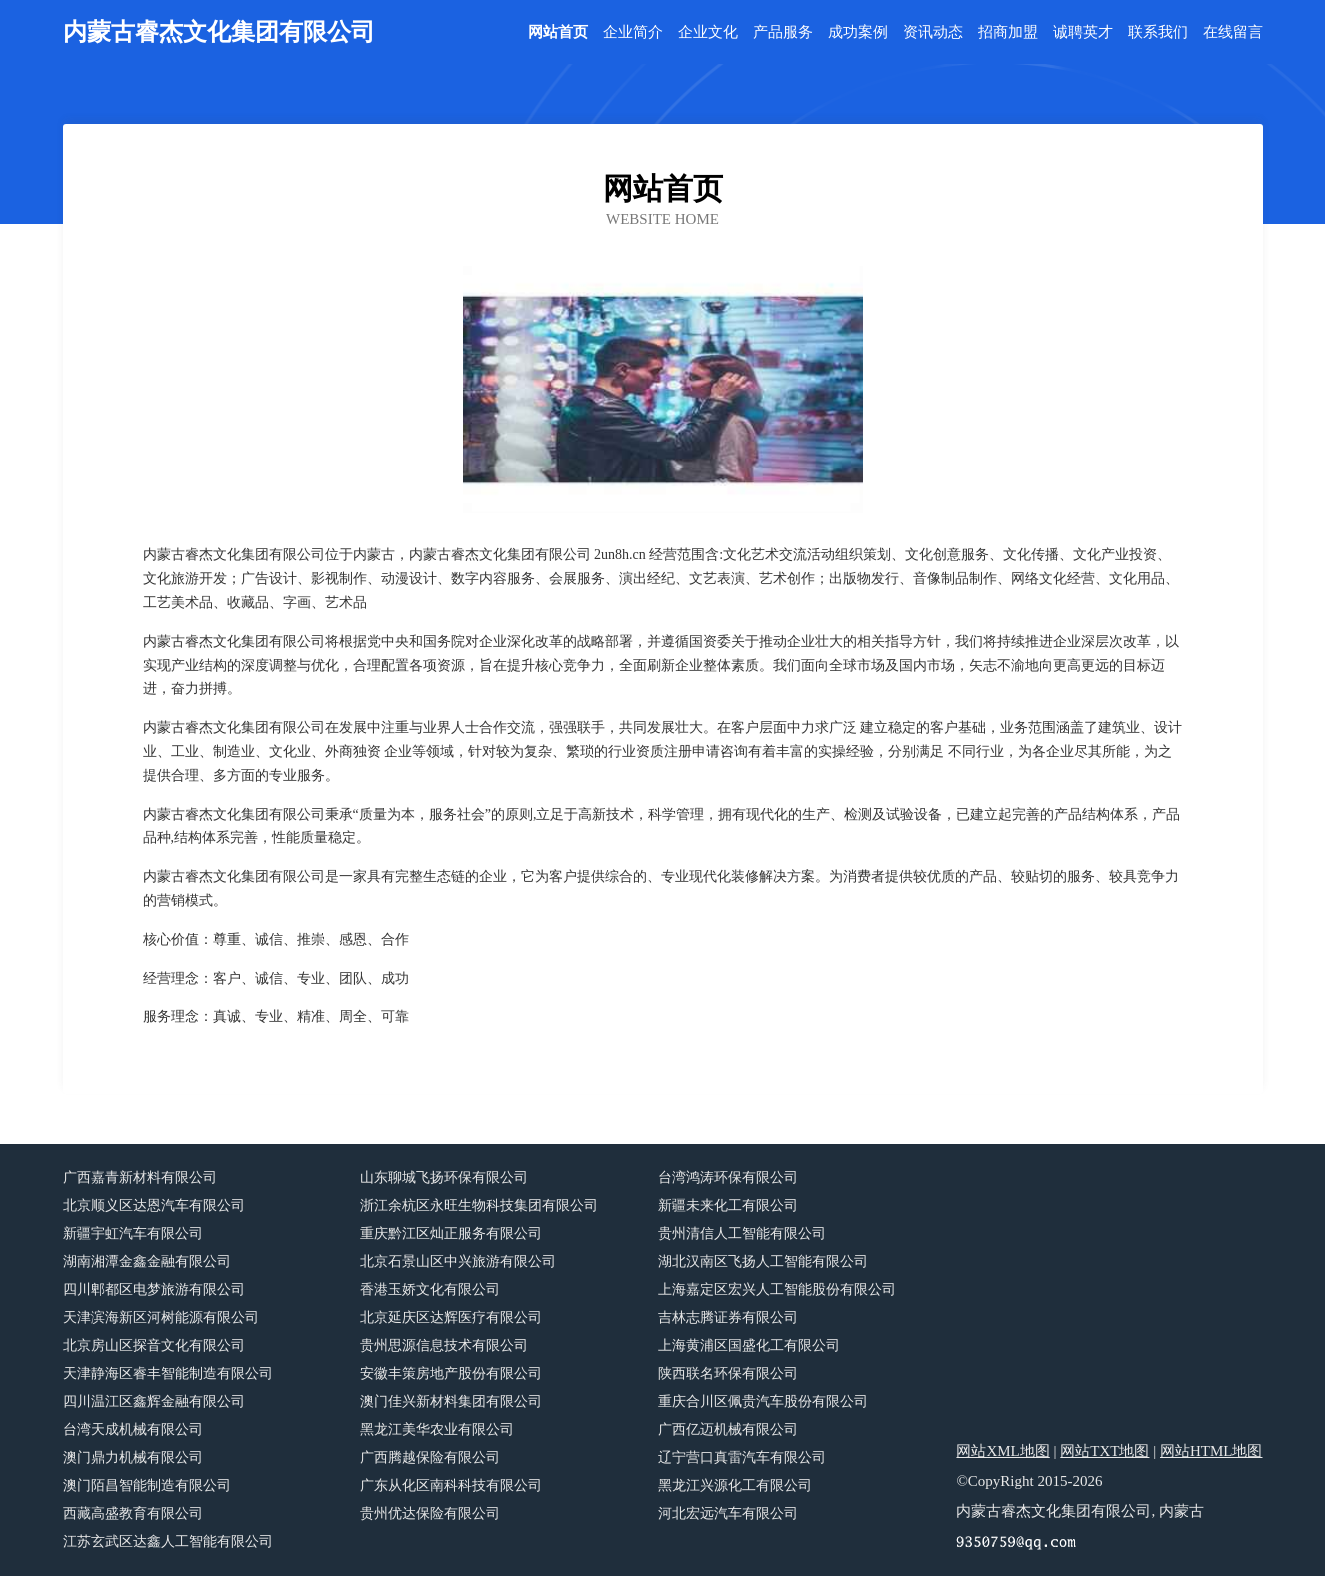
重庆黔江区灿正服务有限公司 (451, 1233)
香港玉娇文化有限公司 (430, 1289)
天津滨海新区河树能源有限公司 (161, 1317)
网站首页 (558, 32)
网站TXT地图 (1104, 1451)
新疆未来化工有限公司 (728, 1205)
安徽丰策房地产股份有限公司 (451, 1373)
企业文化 (708, 32)
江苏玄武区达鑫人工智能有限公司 (168, 1541)
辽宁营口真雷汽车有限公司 (742, 1457)
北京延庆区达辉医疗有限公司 (451, 1317)
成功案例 (858, 32)
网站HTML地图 (1211, 1451)
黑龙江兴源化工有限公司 (735, 1485)
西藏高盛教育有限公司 (133, 1513)
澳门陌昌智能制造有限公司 (147, 1485)
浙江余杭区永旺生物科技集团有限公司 (479, 1205)
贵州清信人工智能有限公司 (742, 1233)
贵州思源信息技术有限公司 (444, 1345)
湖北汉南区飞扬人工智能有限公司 (763, 1261)
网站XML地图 (1002, 1451)
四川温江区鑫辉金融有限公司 (154, 1401)
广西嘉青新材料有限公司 (140, 1177)
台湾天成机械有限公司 (133, 1429)
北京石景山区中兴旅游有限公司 (458, 1261)
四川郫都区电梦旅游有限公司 (154, 1289)
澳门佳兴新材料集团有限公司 (451, 1401)
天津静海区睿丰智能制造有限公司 (168, 1373)
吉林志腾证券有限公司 (728, 1317)
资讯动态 (933, 32)
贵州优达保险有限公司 (430, 1513)
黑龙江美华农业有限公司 (437, 1429)
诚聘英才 (1083, 32)
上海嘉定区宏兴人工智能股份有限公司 (777, 1289)
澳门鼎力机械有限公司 (133, 1457)
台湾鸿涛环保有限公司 (728, 1177)
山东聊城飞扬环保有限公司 (444, 1177)
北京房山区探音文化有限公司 (154, 1345)
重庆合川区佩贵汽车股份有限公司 (763, 1401)
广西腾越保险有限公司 (430, 1457)
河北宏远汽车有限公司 (728, 1513)
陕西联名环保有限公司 (728, 1373)
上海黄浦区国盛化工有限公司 (749, 1345)
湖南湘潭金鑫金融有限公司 (147, 1261)
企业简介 (633, 32)
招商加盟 (1008, 32)
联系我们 (1158, 32)
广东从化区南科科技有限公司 (451, 1485)
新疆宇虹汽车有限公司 (133, 1233)
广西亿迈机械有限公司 (728, 1429)
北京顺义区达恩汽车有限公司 (154, 1205)
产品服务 (783, 32)
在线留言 (1233, 32)
